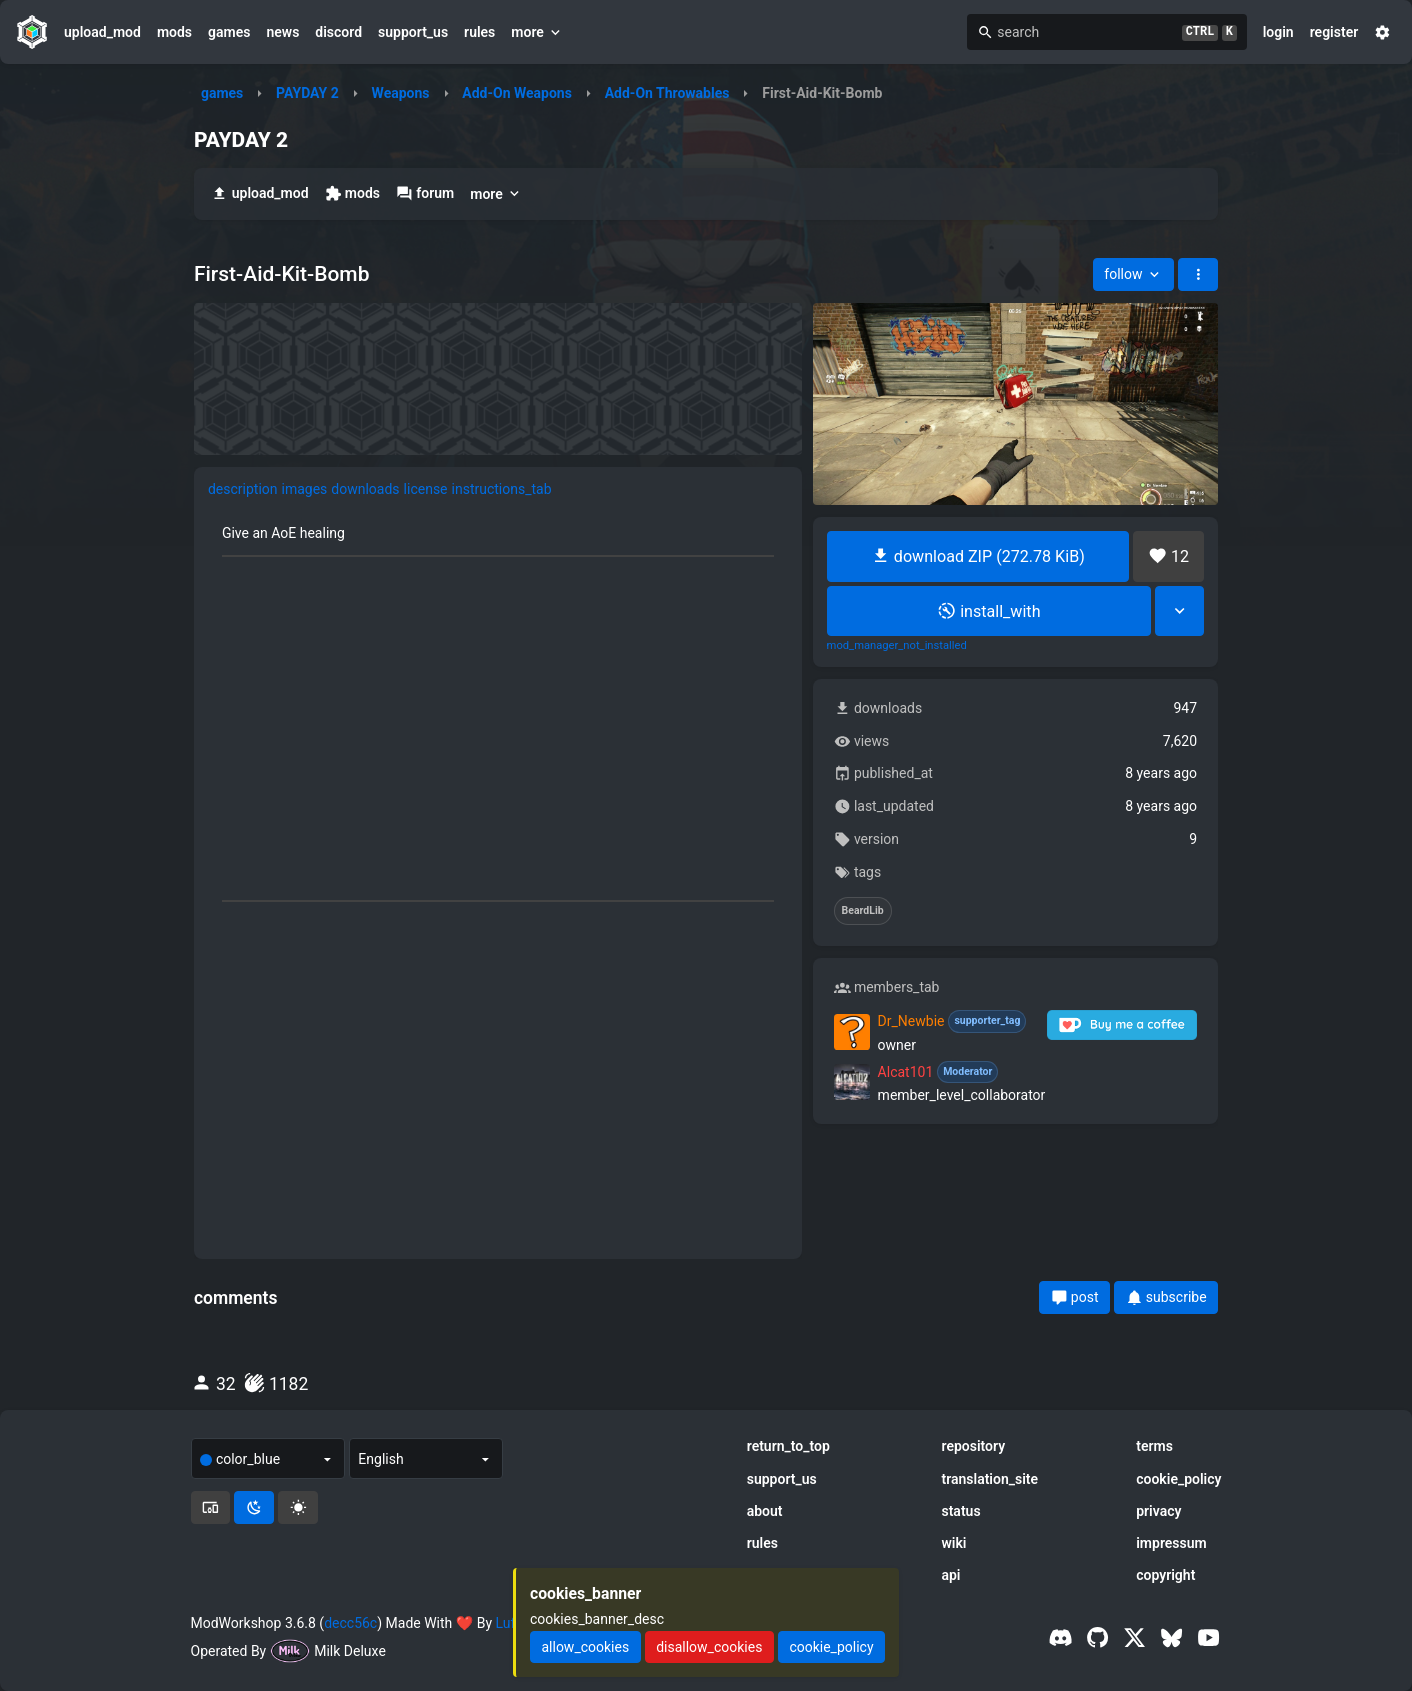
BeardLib (863, 911)
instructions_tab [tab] (502, 489)
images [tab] (305, 489)
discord (338, 32)
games (229, 32)
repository (973, 1446)
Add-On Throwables (667, 93)
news (282, 32)
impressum (1171, 1543)
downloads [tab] (365, 489)
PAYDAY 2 (307, 93)
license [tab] (426, 489)
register (1334, 32)
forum (425, 193)
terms (1154, 1446)
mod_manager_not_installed (897, 646)
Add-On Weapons (517, 93)
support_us (413, 32)
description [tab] (243, 489)
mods (174, 32)
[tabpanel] (498, 878)
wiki (953, 1543)
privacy (1158, 1511)
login (1278, 32)
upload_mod (102, 32)
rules (479, 32)
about (765, 1511)
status (960, 1511)
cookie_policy (1178, 1479)
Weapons (401, 93)
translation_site (989, 1479)
